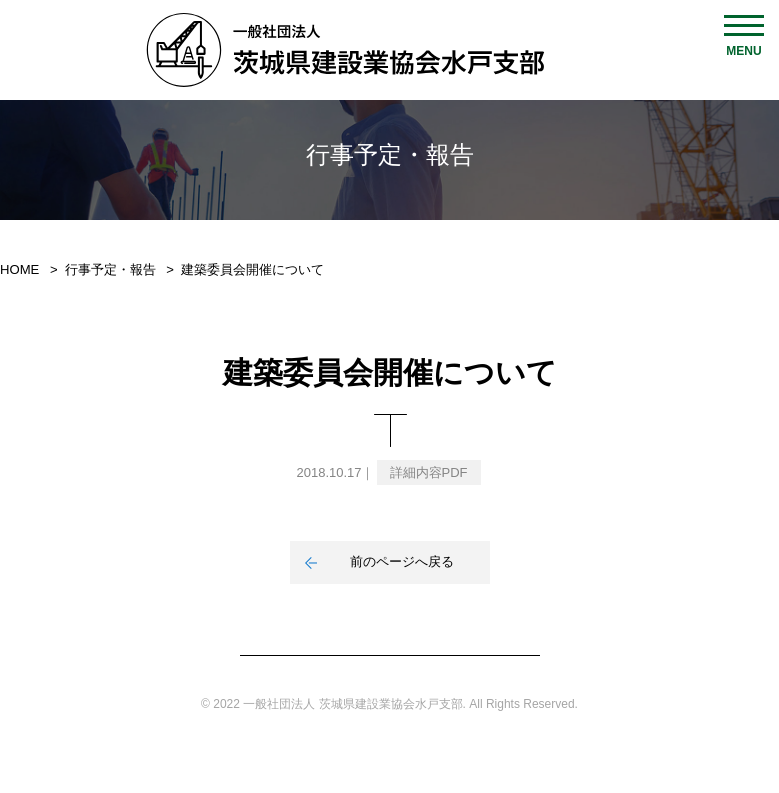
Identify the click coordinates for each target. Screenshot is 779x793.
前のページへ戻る (402, 561)
